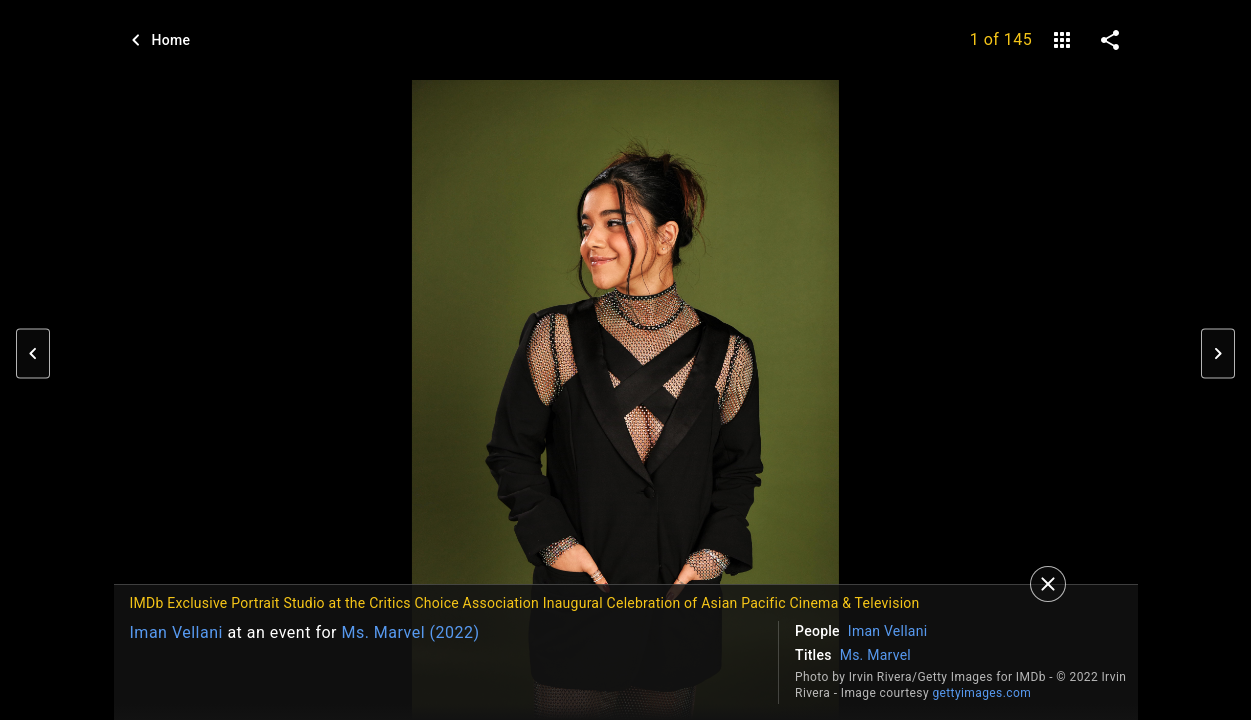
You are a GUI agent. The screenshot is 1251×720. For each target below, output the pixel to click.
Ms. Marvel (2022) (410, 632)
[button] (33, 354)
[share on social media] (1110, 40)
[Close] (1048, 584)
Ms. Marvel (875, 655)
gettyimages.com (981, 693)
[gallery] (1062, 40)
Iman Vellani (176, 632)
